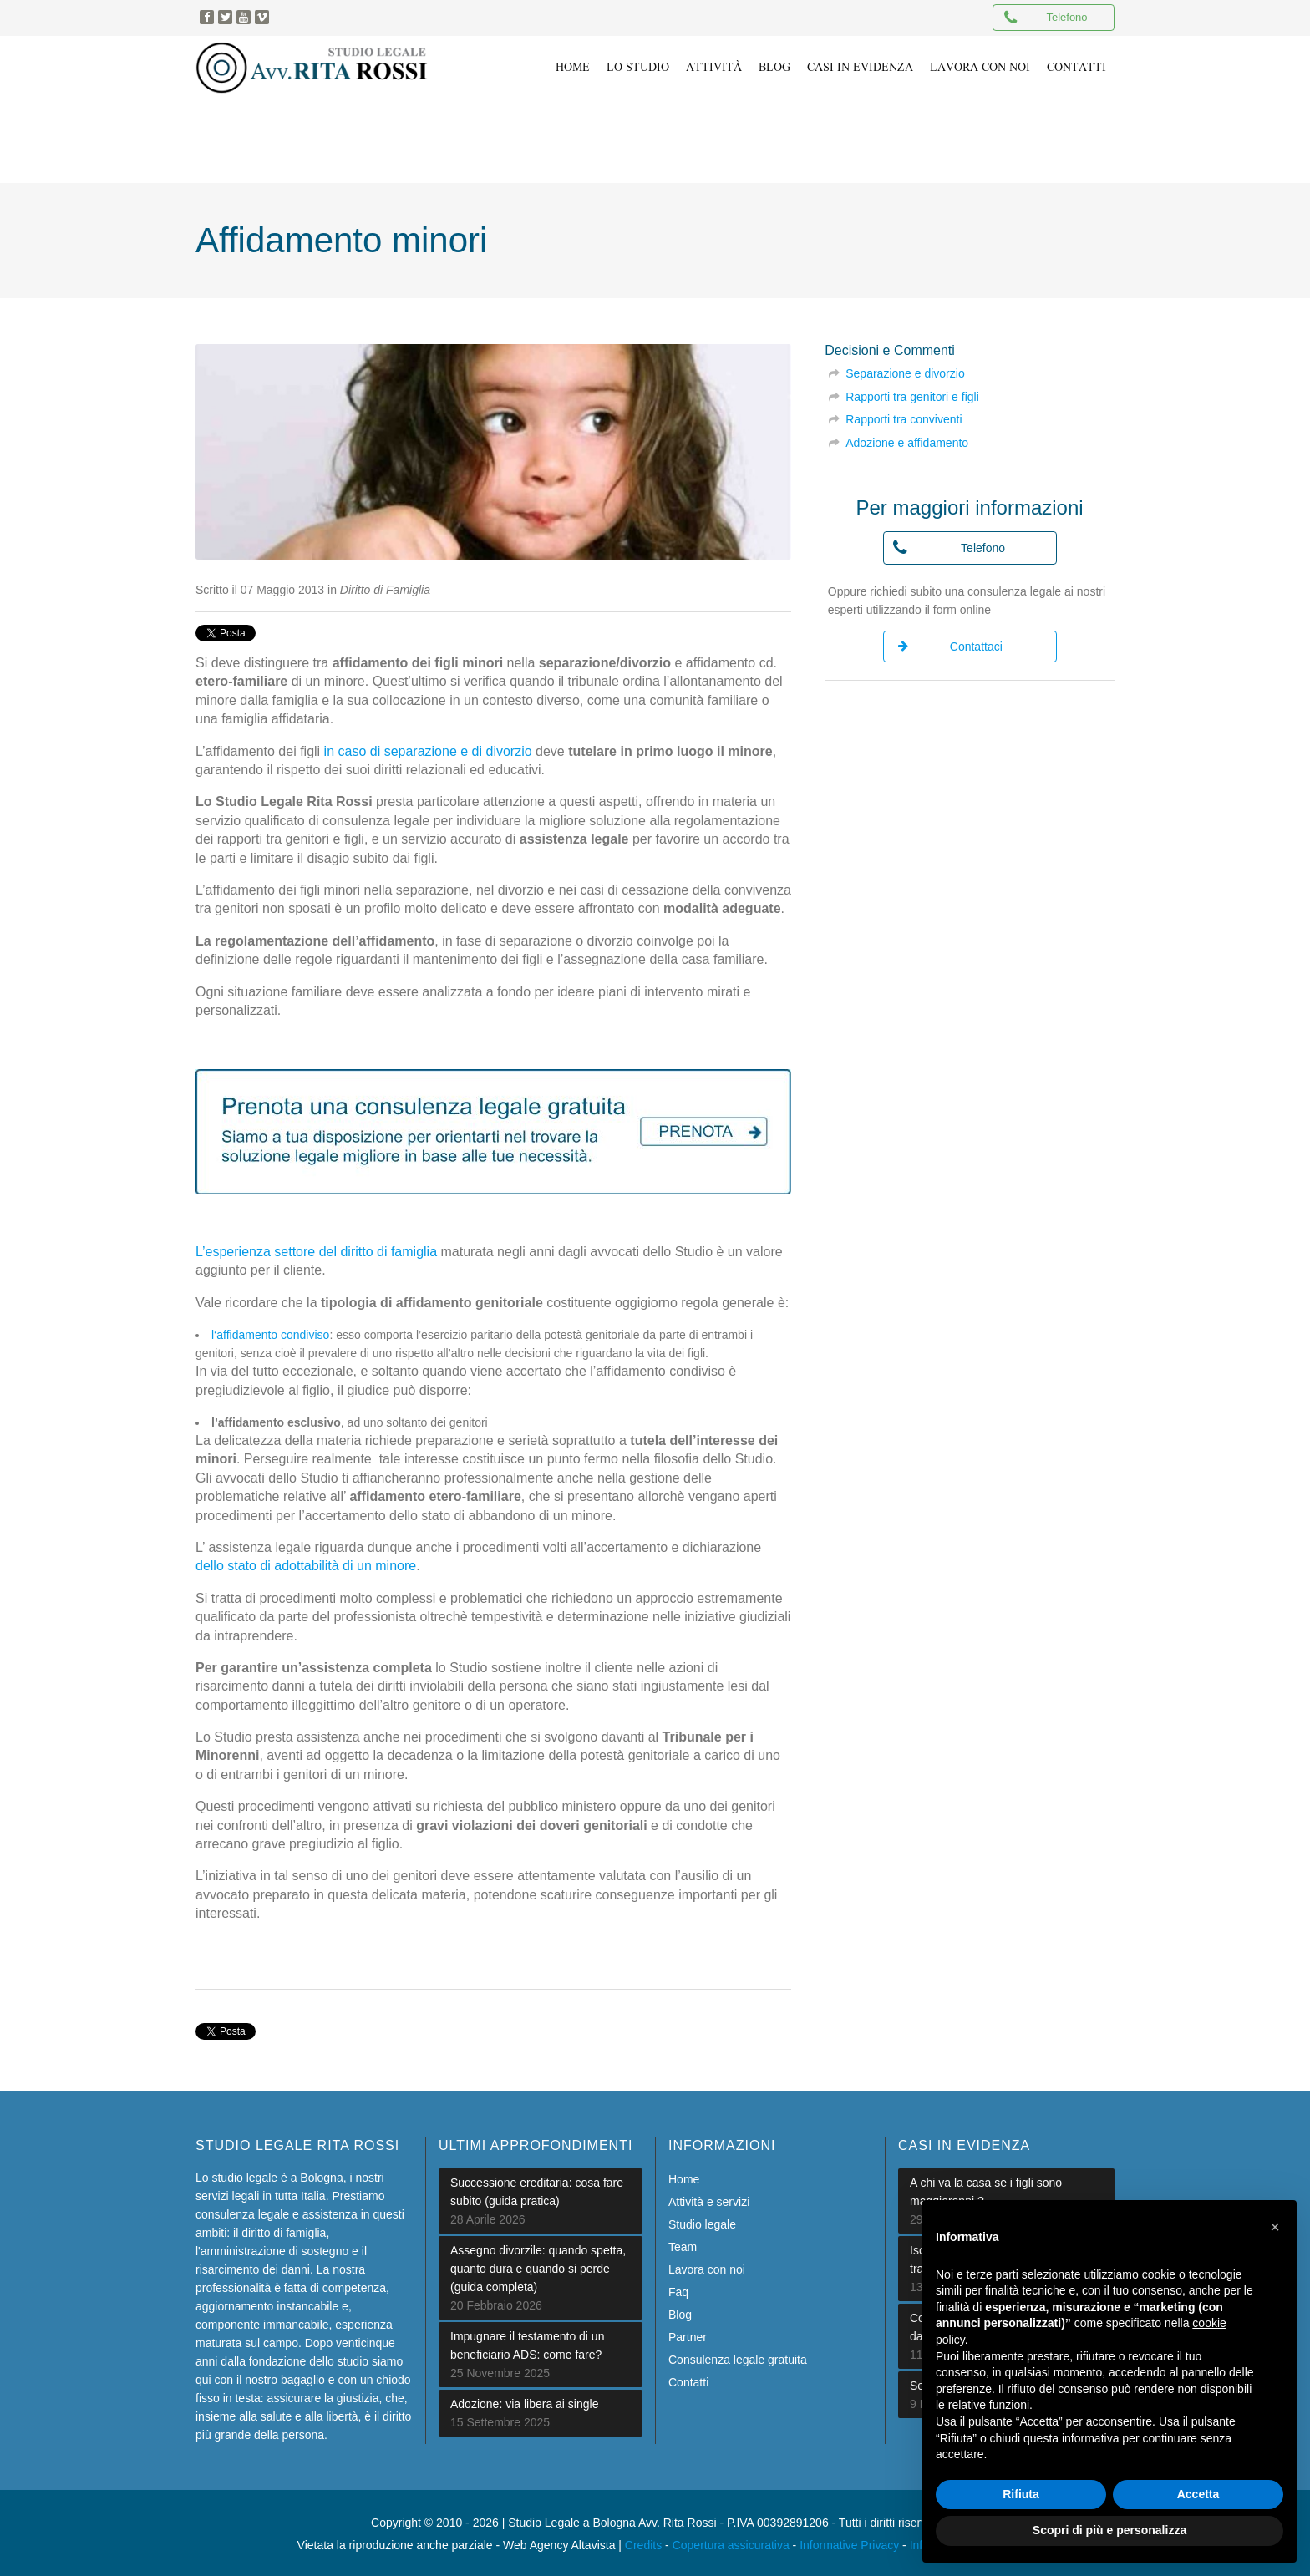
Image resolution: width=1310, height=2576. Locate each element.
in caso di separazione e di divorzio (428, 748)
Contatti (688, 2379)
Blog (680, 2311)
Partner (687, 2333)
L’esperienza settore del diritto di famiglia (316, 1248)
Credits (643, 2541)
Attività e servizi (708, 2198)
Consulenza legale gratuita (737, 2356)
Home (683, 2176)
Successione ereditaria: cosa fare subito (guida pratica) (536, 2188)
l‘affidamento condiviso (270, 1331)
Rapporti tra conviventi (903, 416)
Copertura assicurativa (731, 2541)
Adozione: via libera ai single (524, 2400)
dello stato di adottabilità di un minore (305, 1562)
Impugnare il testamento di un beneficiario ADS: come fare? (527, 2342)
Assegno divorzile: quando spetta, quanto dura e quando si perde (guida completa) (538, 2265)
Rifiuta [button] (1021, 2494)
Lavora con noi (706, 2266)
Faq (678, 2288)
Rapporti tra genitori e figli (912, 393)
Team (682, 2243)
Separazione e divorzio (904, 370)
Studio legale (702, 2221)
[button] (1275, 2226)
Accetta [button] (1198, 2494)
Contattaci (950, 643)
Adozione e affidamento (906, 439)
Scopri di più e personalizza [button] (1109, 2530)
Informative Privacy (849, 2541)
